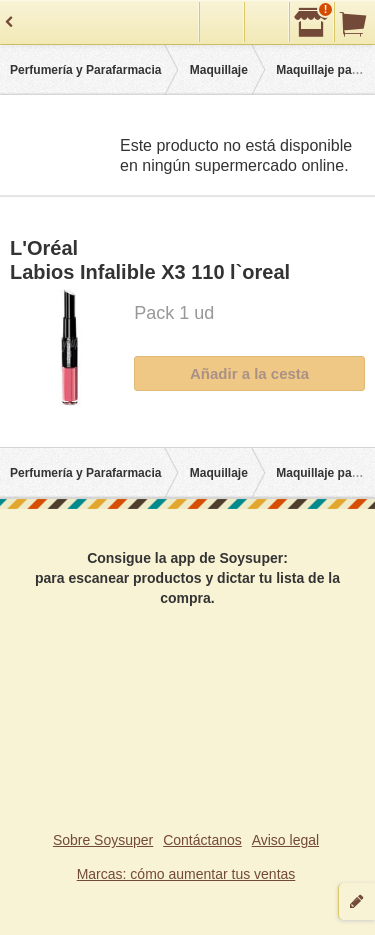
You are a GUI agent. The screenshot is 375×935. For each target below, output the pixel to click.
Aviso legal (285, 840)
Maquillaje (219, 70)
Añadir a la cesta (249, 373)
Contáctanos (202, 840)
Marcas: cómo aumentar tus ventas (186, 874)
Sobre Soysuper (103, 840)
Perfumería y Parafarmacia (85, 70)
